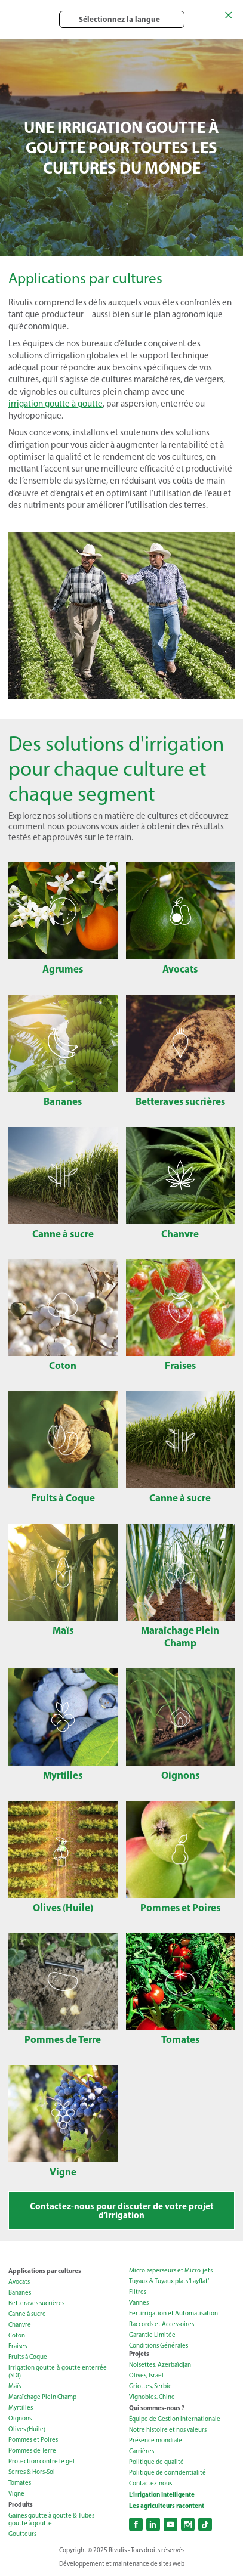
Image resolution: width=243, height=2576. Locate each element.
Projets (139, 2353)
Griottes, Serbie (150, 2386)
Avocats (19, 2282)
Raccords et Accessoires (161, 2324)
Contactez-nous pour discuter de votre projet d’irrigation (122, 2210)
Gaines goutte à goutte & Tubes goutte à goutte (51, 2519)
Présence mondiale (155, 2440)
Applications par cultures (44, 2271)
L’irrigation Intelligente (162, 2494)
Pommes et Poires (33, 2440)
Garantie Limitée (152, 2335)
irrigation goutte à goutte (55, 403)
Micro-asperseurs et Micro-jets (171, 2270)
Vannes (139, 2302)
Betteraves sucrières (36, 2303)
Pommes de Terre (32, 2450)
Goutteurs (22, 2534)
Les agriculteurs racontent (166, 2505)
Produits (20, 2504)
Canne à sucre (27, 2314)
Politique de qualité (156, 2462)
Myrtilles (20, 2407)
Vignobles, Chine (152, 2397)
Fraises (17, 2346)
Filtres (137, 2292)
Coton (16, 2335)
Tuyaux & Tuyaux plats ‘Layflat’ (169, 2281)
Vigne (16, 2493)
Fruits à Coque (27, 2357)
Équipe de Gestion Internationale (174, 2419)
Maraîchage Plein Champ (42, 2397)
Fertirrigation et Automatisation (173, 2313)
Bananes (19, 2292)
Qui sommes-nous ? (156, 2408)
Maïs (14, 2386)
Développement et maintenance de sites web (121, 2564)
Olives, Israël (146, 2375)
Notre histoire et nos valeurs (168, 2429)
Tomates (19, 2483)
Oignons (20, 2418)
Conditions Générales (158, 2345)
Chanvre (19, 2325)
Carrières (141, 2451)
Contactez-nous (150, 2483)
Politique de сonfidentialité (167, 2472)
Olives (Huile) (26, 2429)
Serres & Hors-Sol (31, 2472)
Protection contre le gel (41, 2461)
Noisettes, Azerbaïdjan (160, 2364)
